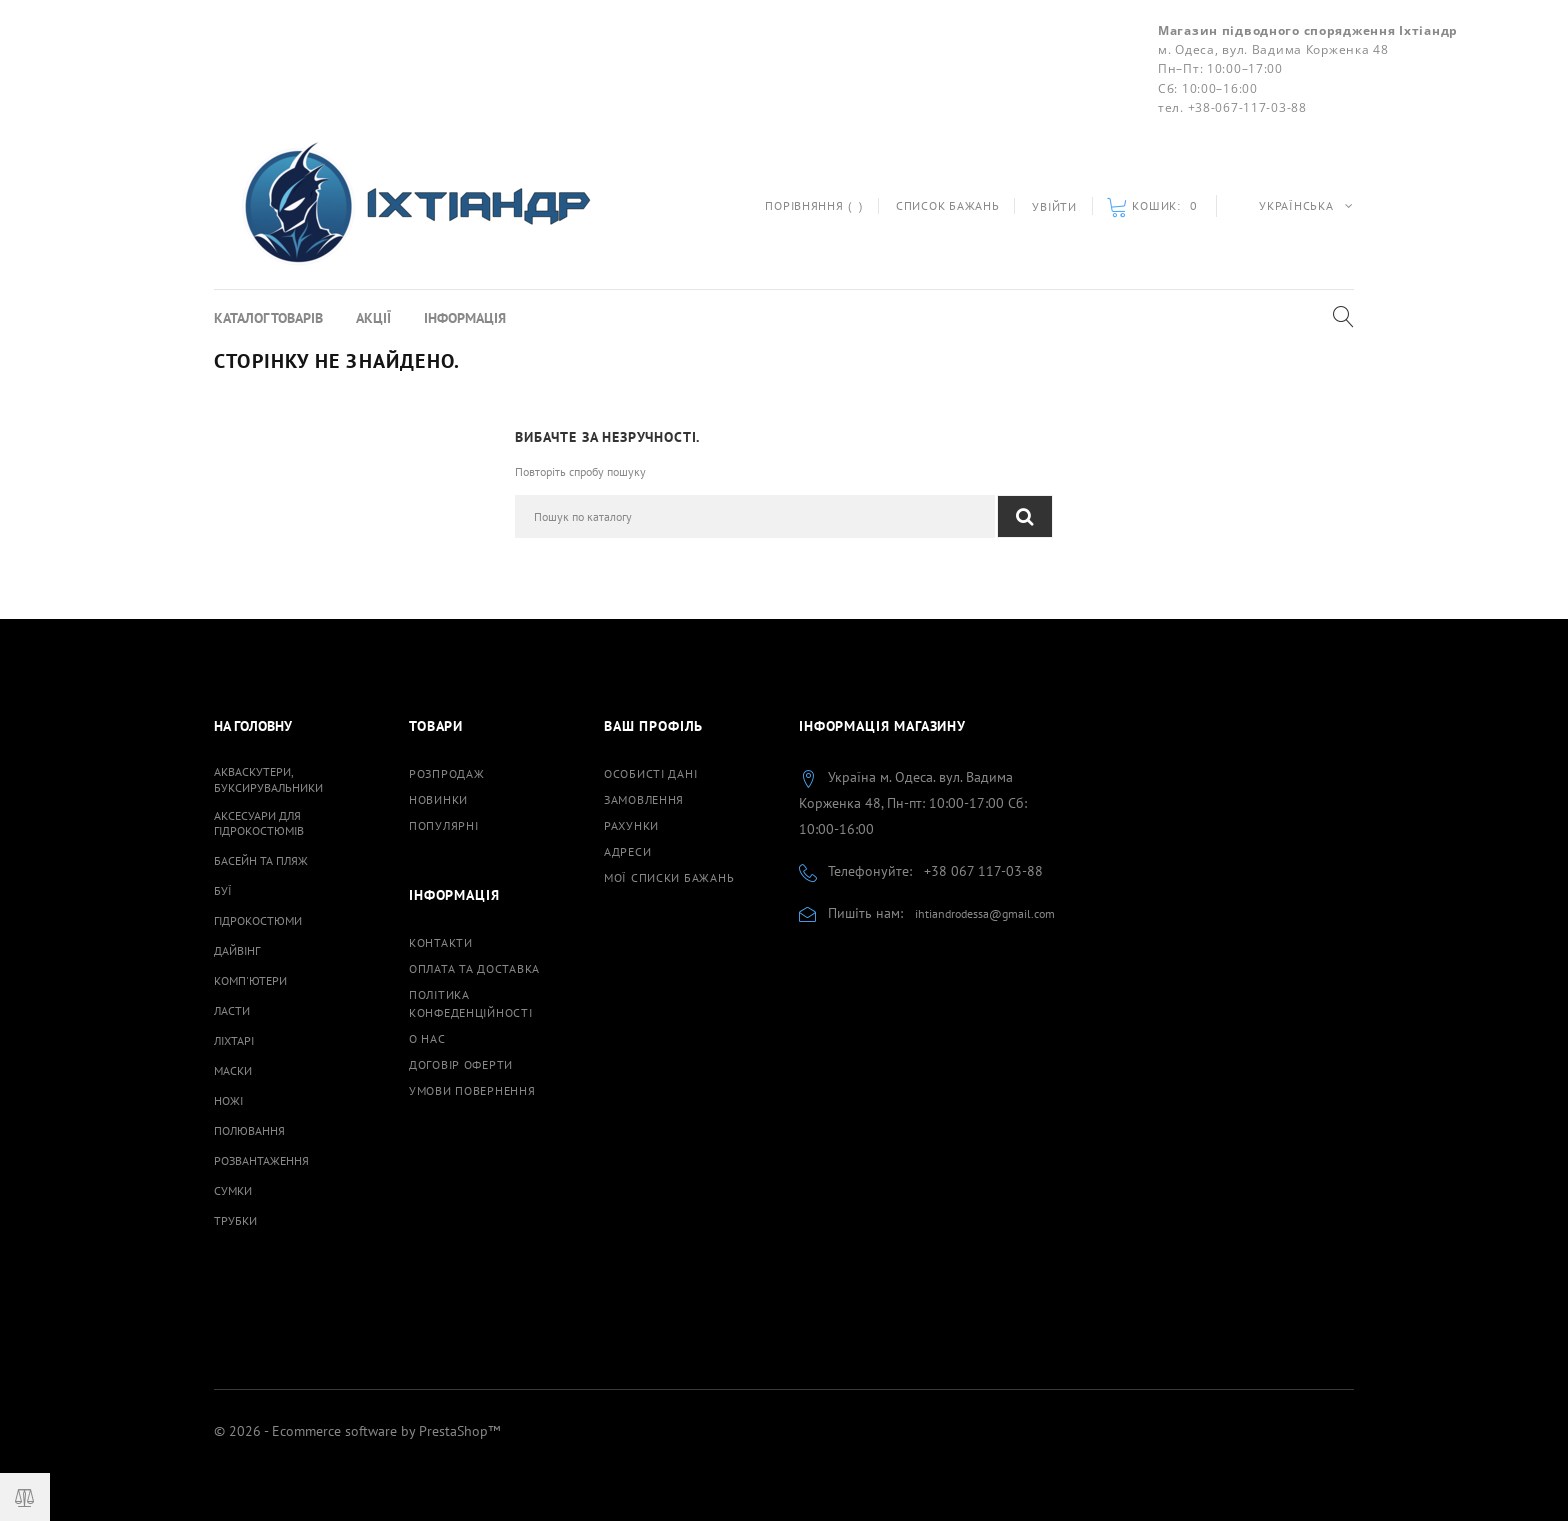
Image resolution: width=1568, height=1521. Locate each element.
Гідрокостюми (258, 920)
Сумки (233, 1190)
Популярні (443, 825)
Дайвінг (237, 950)
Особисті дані (650, 773)
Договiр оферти (461, 1064)
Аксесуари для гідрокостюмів (259, 823)
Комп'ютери (250, 980)
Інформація (465, 318)
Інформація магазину (882, 726)
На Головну (253, 726)
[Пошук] (755, 516)
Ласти (232, 1010)
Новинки (438, 799)
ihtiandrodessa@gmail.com (985, 913)
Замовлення (644, 799)
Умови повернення (472, 1090)
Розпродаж (446, 773)
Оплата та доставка (474, 968)
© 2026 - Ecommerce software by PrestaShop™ (357, 1431)
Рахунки (631, 825)
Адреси (627, 851)
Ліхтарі (234, 1040)
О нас (427, 1038)
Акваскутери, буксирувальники (268, 779)
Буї (223, 890)
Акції (373, 318)
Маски (233, 1070)
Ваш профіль (653, 726)
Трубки (235, 1220)
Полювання (249, 1130)
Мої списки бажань (669, 877)
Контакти (441, 942)
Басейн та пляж (261, 860)
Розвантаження (261, 1160)
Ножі (228, 1100)
